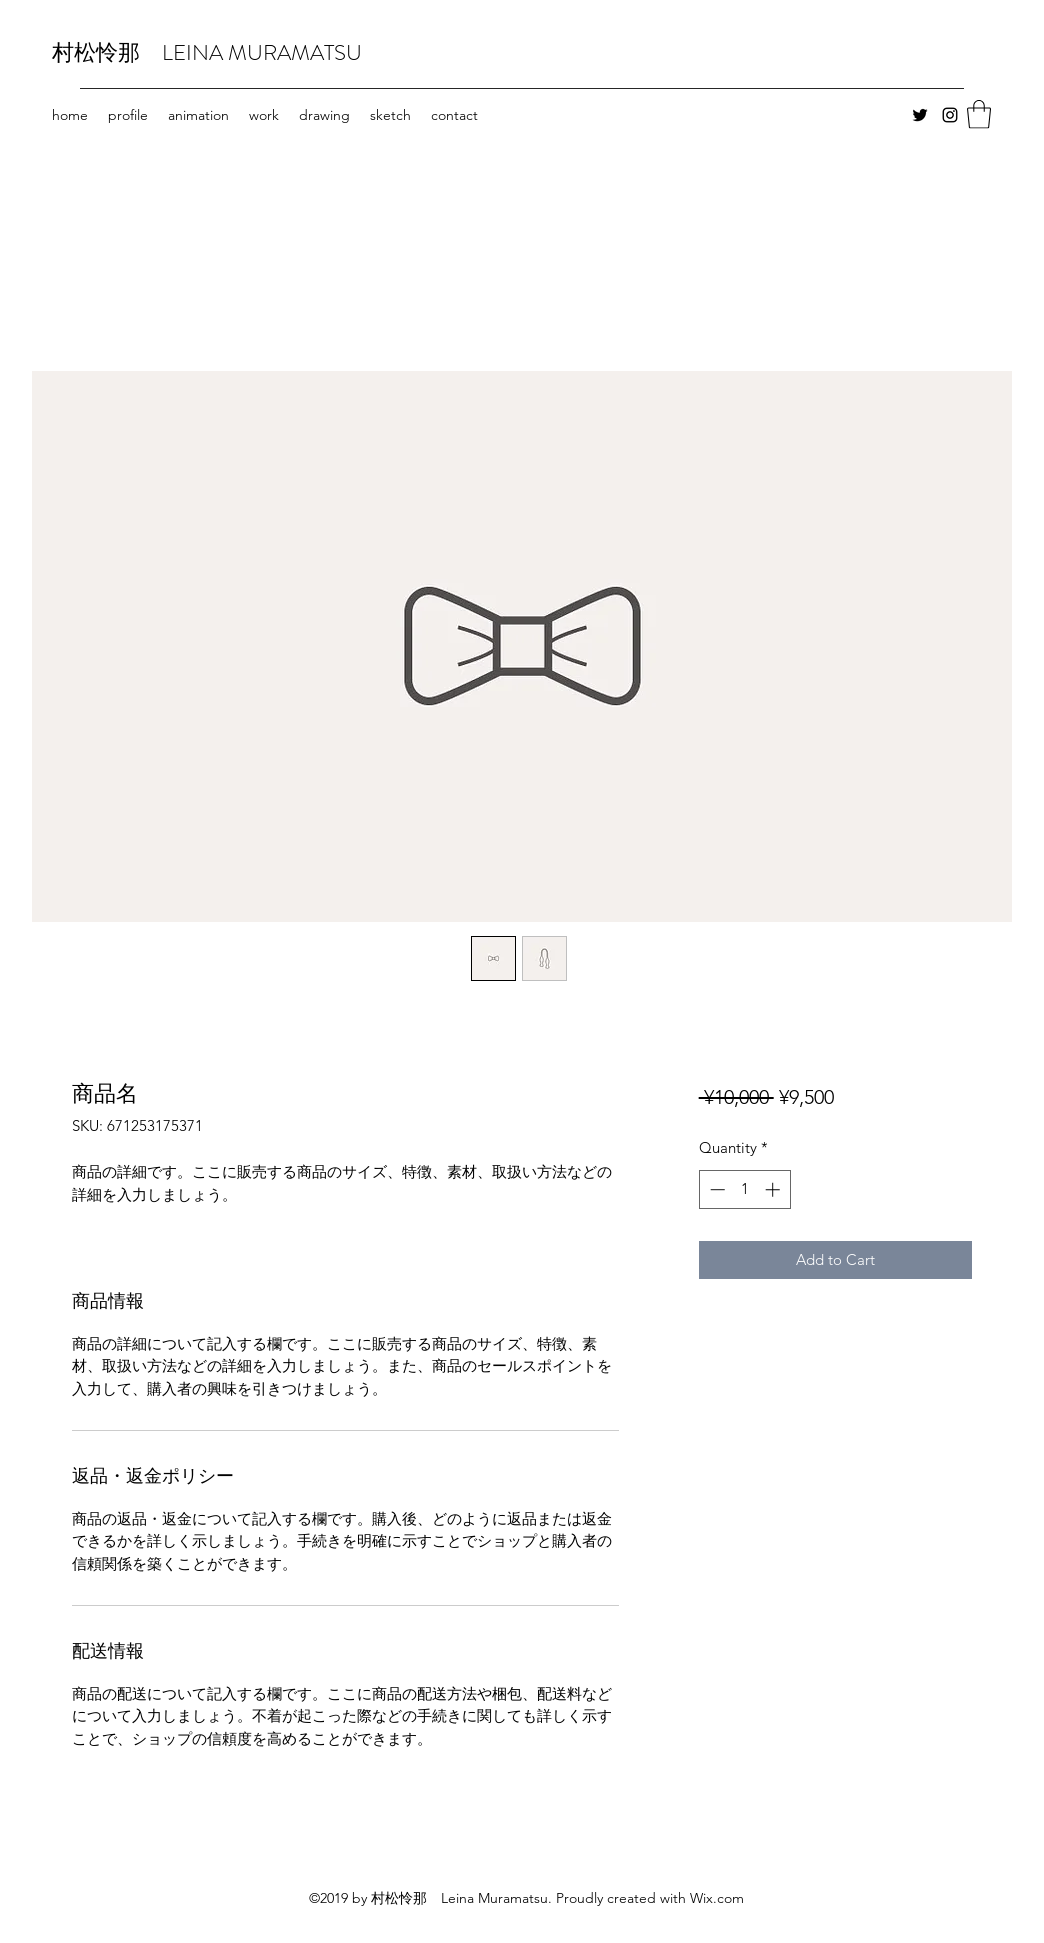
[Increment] (774, 1189)
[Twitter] (920, 115)
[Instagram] (950, 115)
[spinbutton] (744, 1189)
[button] (979, 114)
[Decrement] (715, 1189)
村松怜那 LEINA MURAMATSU (207, 52)
